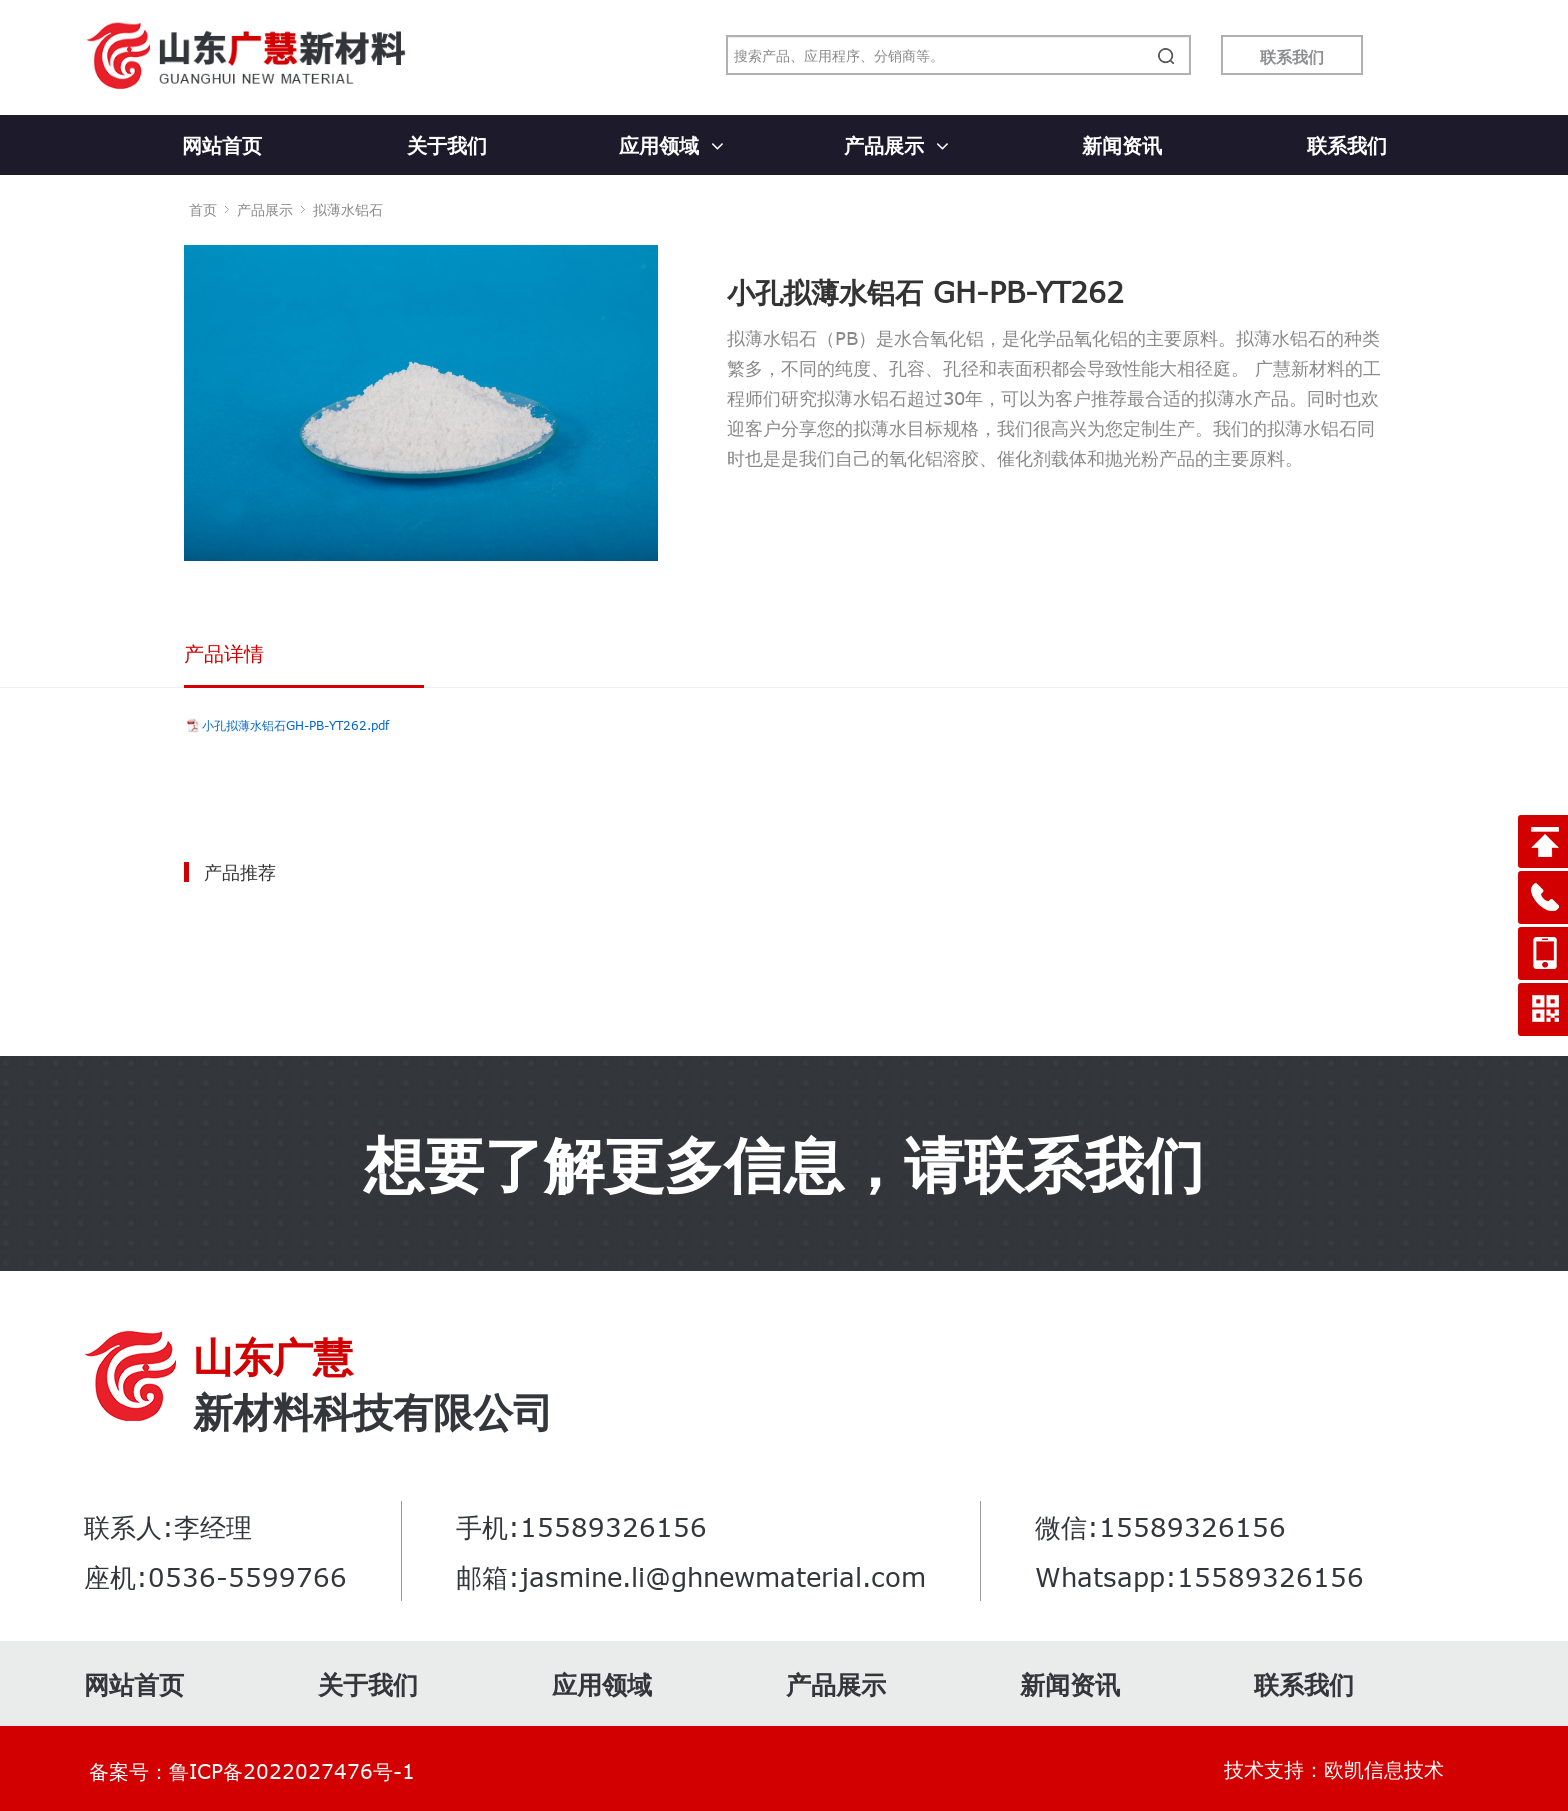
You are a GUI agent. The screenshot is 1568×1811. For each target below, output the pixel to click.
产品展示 (896, 144)
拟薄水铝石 (348, 209)
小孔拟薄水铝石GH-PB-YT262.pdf (295, 725)
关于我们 (447, 144)
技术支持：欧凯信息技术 (1334, 1768)
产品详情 (224, 652)
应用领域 (671, 144)
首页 (203, 209)
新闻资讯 (1122, 144)
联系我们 (1292, 57)
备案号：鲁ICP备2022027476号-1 (252, 1770)
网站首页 (222, 144)
